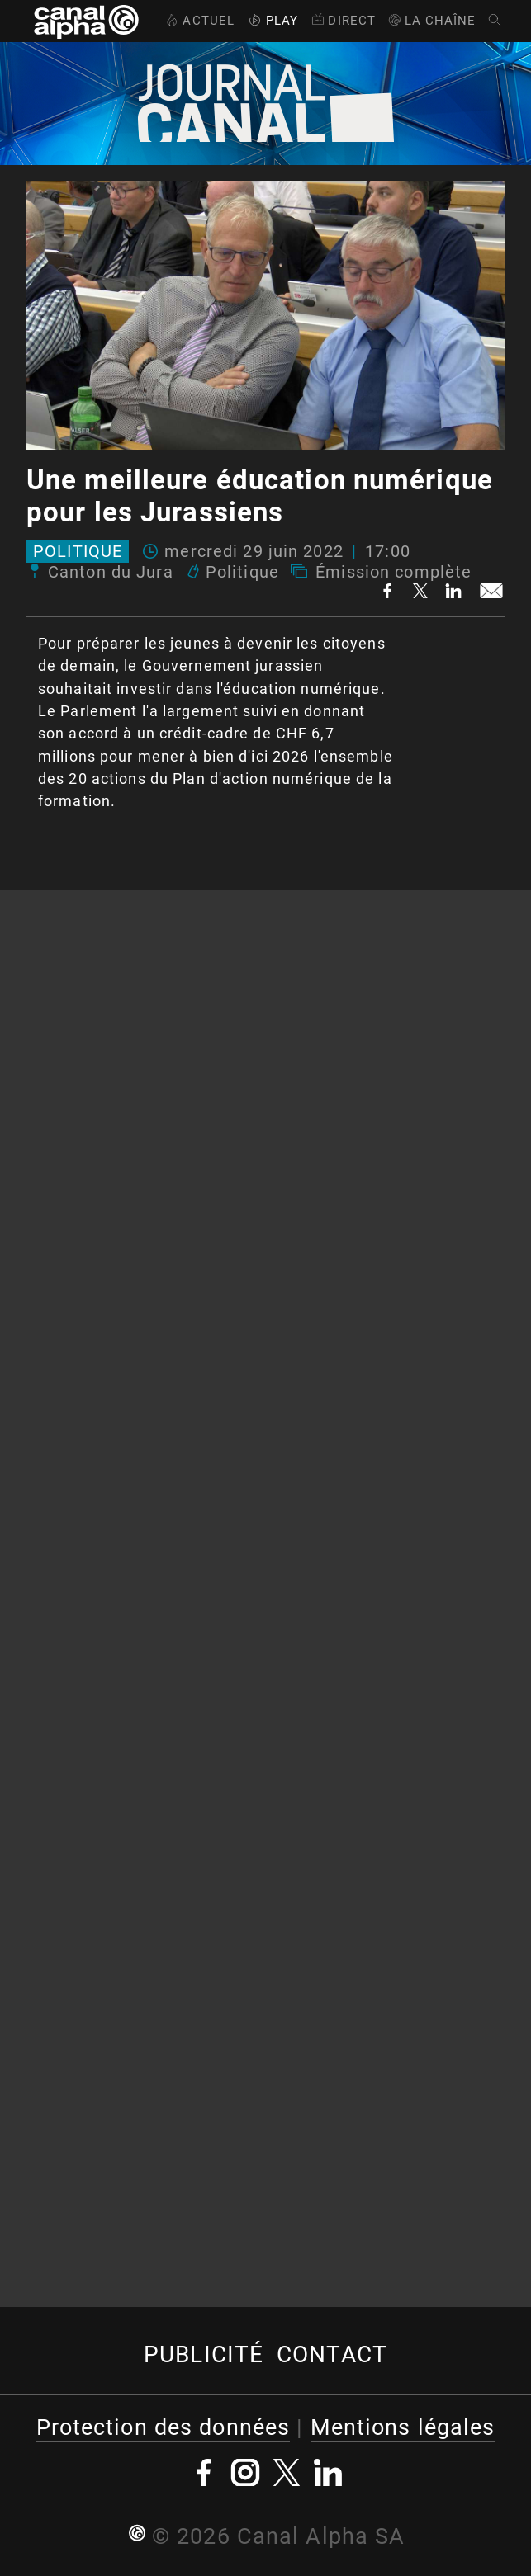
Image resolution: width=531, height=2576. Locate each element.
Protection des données (163, 2427)
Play (271, 20)
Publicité (203, 2354)
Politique (77, 551)
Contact (332, 2354)
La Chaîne (431, 20)
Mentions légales (403, 2427)
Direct (342, 20)
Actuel (199, 20)
